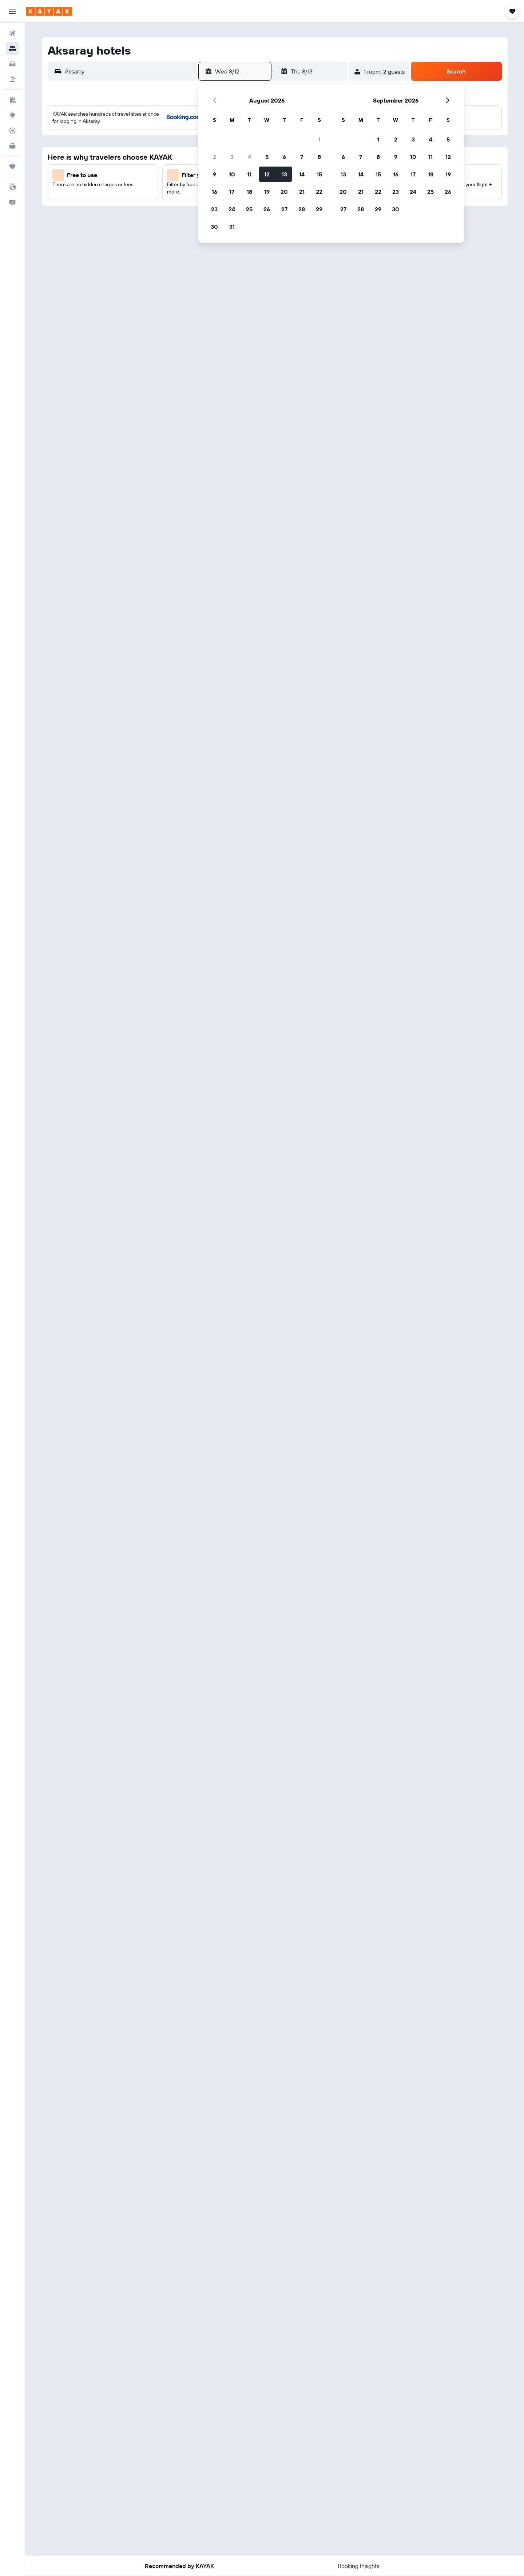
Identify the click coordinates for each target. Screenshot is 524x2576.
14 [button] (302, 174)
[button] (12, 11)
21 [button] (302, 191)
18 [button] (249, 191)
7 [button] (301, 156)
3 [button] (232, 156)
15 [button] (319, 174)
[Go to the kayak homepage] (49, 11)
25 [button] (249, 209)
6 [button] (284, 156)
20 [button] (284, 191)
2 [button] (214, 156)
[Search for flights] (12, 33)
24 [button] (232, 209)
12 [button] (267, 174)
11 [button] (249, 174)
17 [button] (231, 191)
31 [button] (232, 226)
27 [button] (284, 209)
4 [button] (249, 156)
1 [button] (319, 139)
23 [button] (214, 209)
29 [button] (319, 209)
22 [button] (319, 191)
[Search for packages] (12, 79)
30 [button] (214, 226)
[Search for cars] (12, 64)
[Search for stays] (12, 48)
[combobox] (128, 71)
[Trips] (12, 166)
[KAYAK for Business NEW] (12, 146)
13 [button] (284, 174)
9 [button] (214, 174)
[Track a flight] (12, 130)
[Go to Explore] (12, 115)
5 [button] (267, 156)
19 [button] (267, 191)
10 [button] (232, 174)
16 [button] (214, 191)
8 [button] (319, 156)
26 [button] (266, 209)
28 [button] (301, 209)
